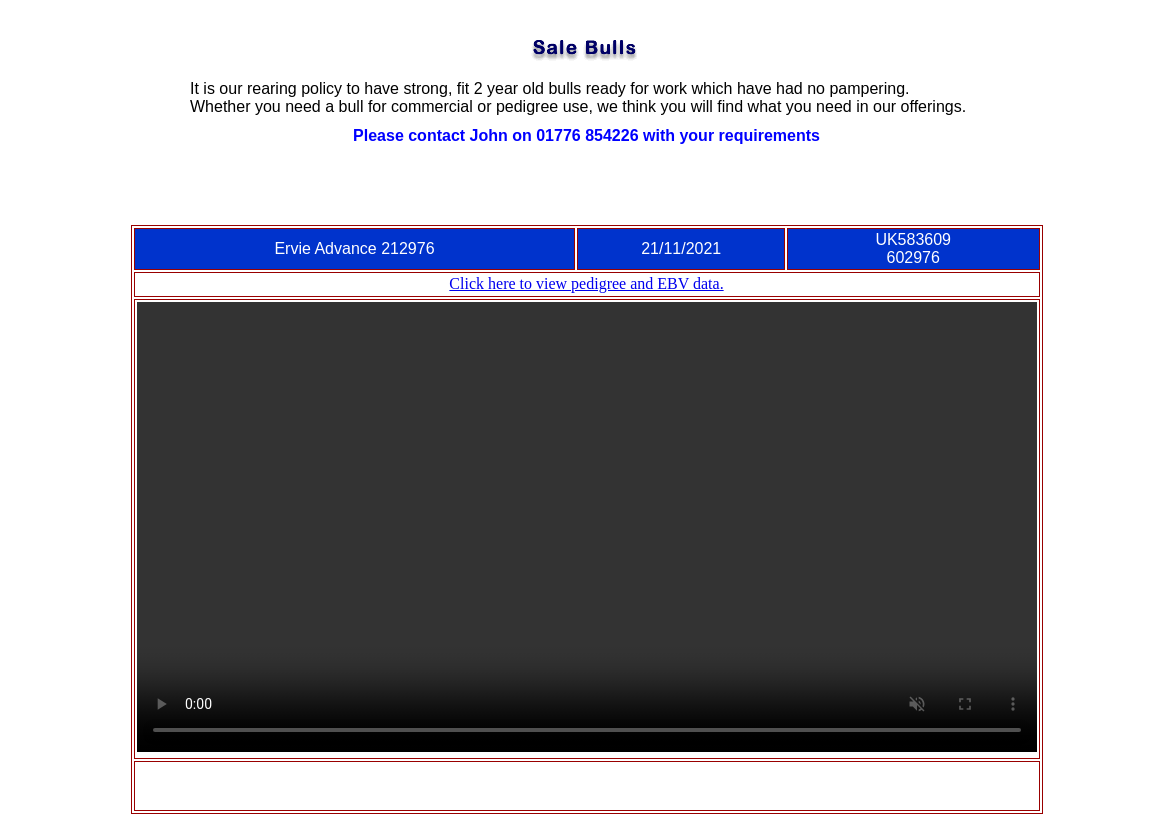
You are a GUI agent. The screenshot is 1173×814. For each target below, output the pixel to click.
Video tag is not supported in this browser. (587, 527)
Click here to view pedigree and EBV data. (586, 283)
